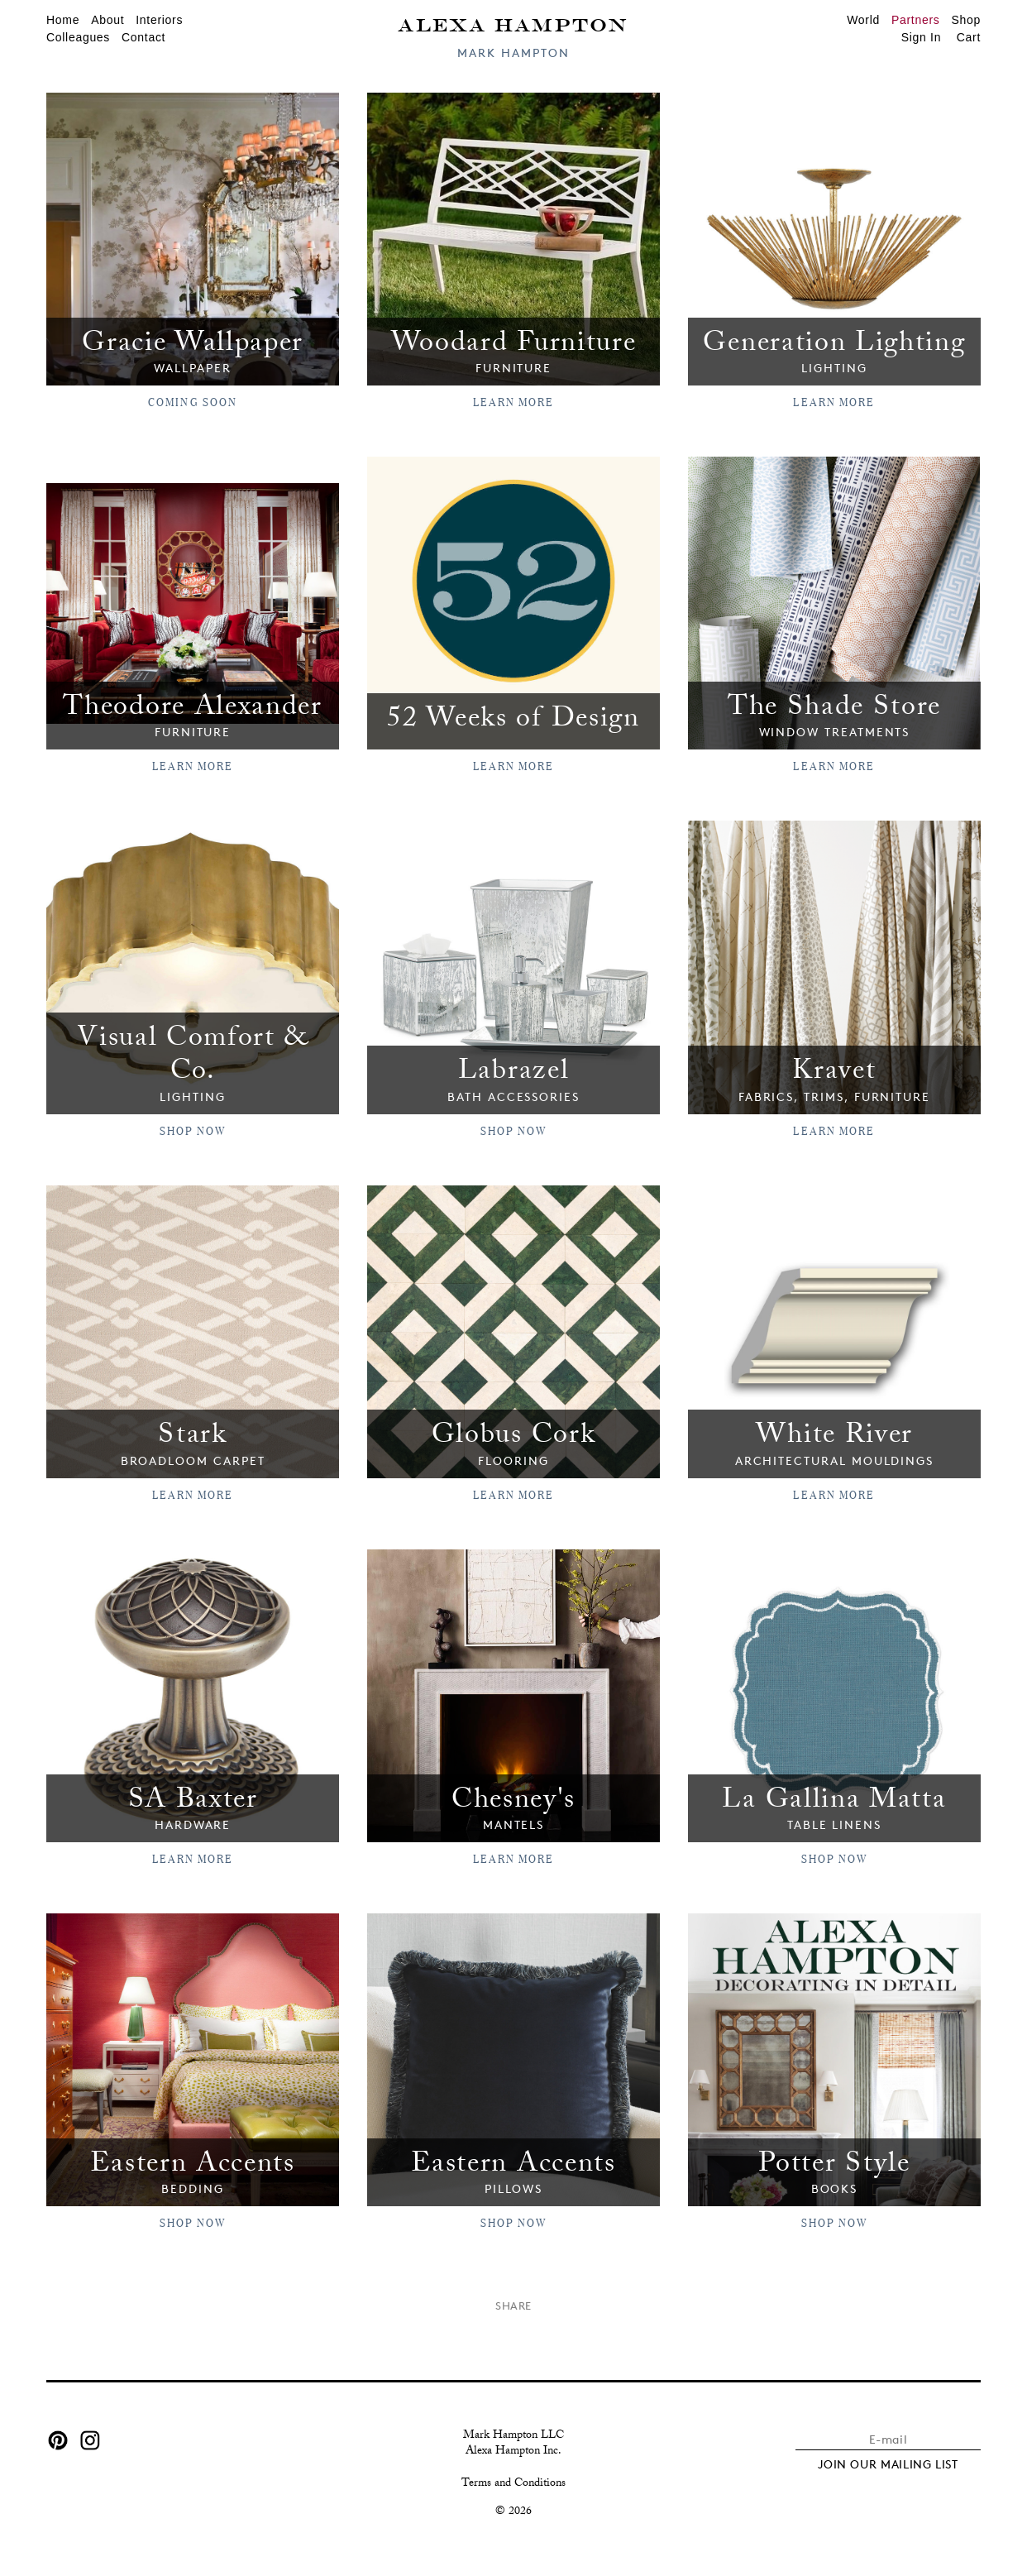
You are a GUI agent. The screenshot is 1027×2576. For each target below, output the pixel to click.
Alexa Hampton (513, 23)
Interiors (159, 19)
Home (62, 19)
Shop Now (513, 1126)
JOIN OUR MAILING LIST (888, 2454)
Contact (143, 37)
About (107, 19)
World (863, 19)
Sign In (921, 37)
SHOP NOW (193, 1126)
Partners (915, 19)
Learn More (514, 400)
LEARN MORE (834, 1126)
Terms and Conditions (513, 2474)
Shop (967, 19)
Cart (969, 37)
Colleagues (78, 37)
